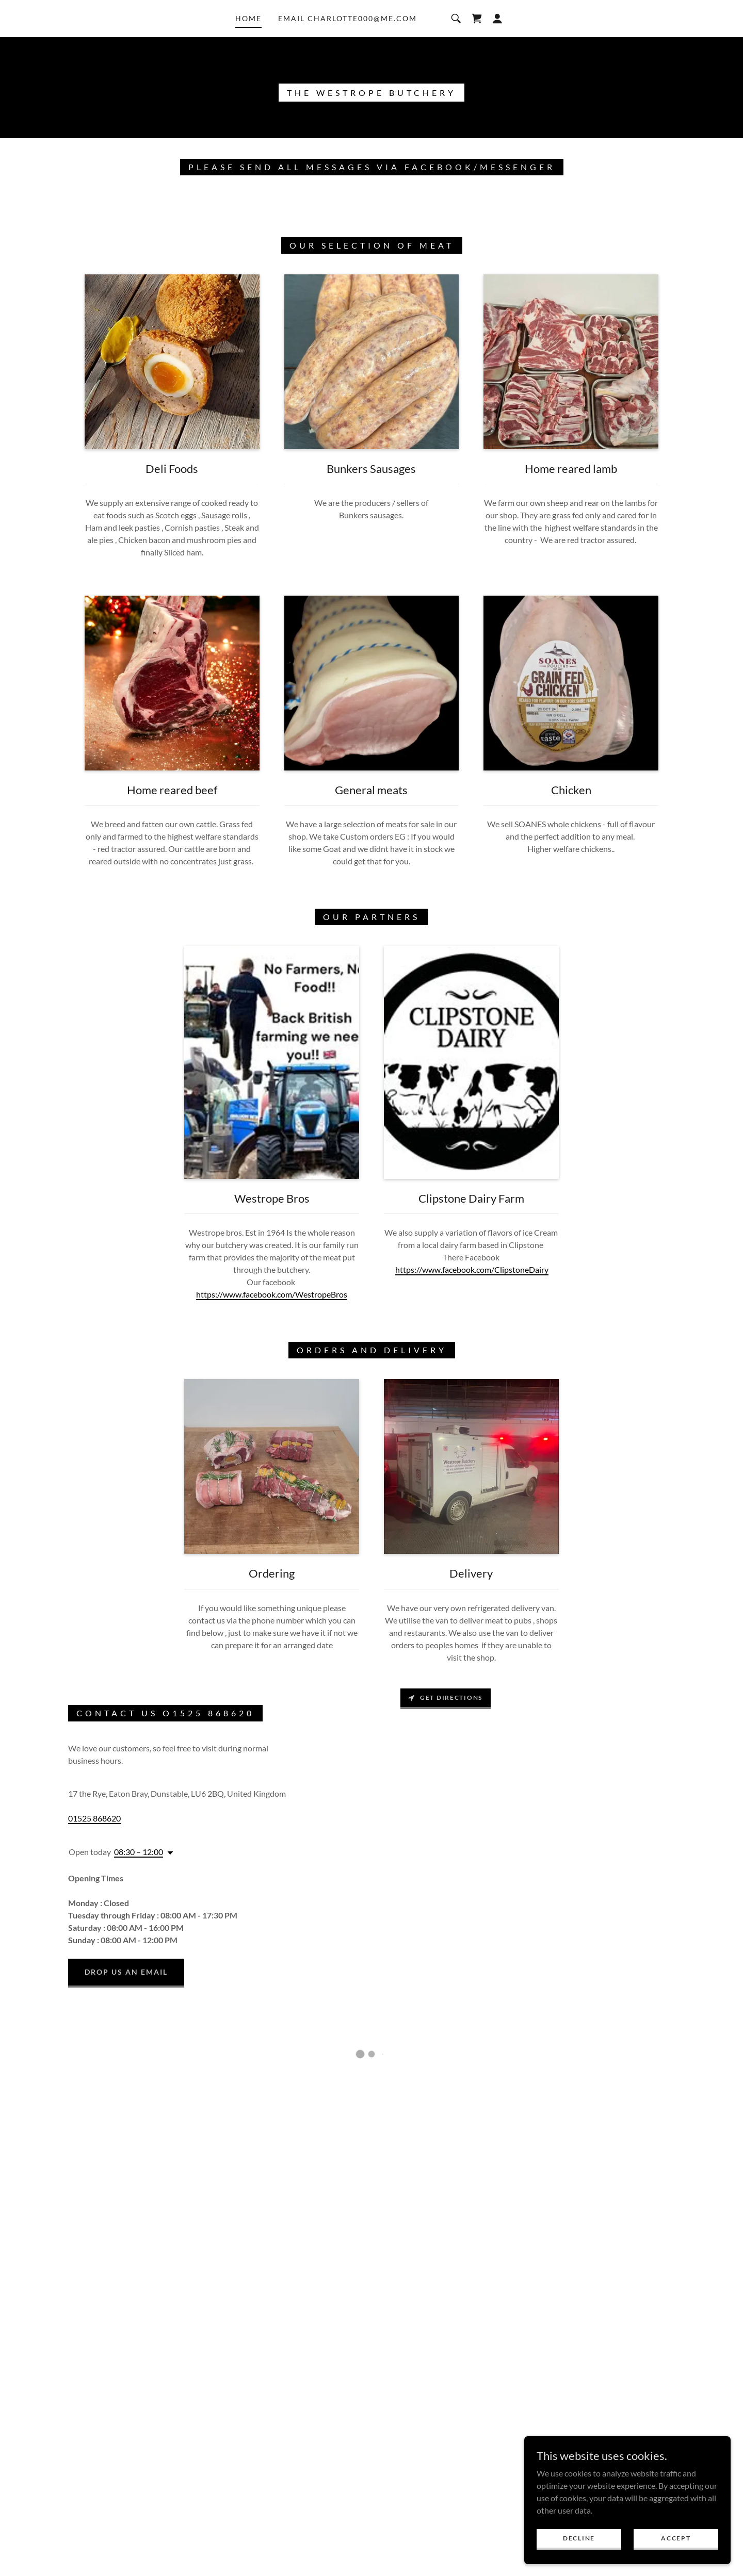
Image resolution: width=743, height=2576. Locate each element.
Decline (579, 2538)
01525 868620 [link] (94, 1818)
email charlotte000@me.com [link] (347, 18)
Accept (675, 2538)
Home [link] (248, 18)
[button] (476, 18)
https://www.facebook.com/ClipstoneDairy (471, 1269)
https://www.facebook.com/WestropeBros (271, 1294)
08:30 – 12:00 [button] (138, 1852)
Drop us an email (126, 1971)
